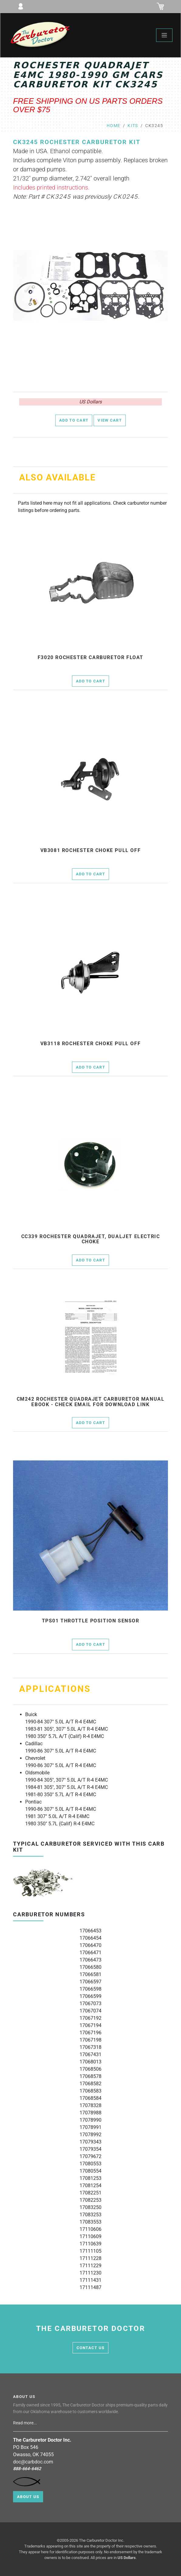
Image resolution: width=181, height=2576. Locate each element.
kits (133, 125)
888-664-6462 (27, 2468)
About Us (28, 2496)
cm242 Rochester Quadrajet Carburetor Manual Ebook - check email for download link (91, 1401)
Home (114, 125)
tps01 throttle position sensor (90, 1621)
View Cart (109, 420)
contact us (91, 2347)
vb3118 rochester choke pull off (90, 1043)
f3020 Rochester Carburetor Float (90, 657)
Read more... (25, 2423)
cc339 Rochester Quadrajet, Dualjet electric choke (90, 1239)
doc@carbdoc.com (33, 2462)
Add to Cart (73, 420)
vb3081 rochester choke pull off (90, 850)
